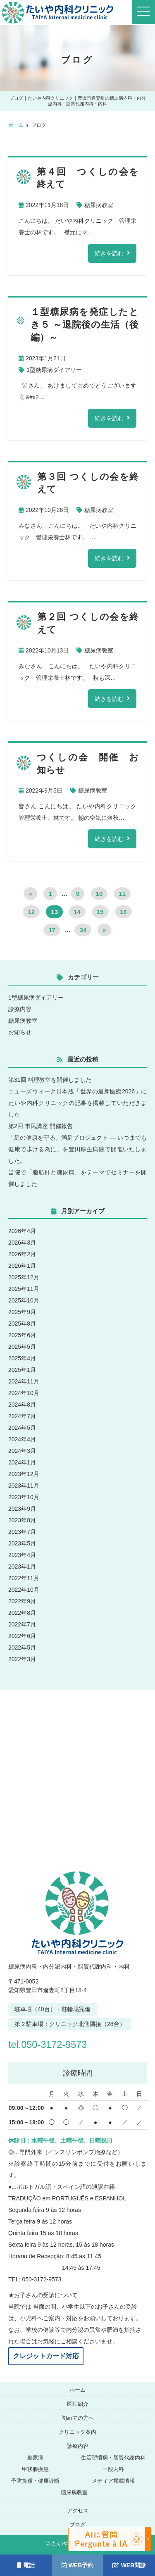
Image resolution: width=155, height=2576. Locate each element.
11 (122, 893)
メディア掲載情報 (113, 2481)
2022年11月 (23, 1578)
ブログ (77, 2524)
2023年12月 (23, 1474)
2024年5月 (22, 1427)
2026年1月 (22, 1265)
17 (51, 929)
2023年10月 (23, 1497)
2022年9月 (22, 1601)
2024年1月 (22, 1462)
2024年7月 (22, 1416)
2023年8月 (22, 1520)
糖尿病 (35, 2458)
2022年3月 (22, 1659)
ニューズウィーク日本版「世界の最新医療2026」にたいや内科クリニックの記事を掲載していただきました (77, 1103)
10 (99, 893)
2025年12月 (23, 1277)
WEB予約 (78, 2565)
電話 (26, 2565)
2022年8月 (22, 1612)
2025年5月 (22, 1346)
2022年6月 (22, 1636)
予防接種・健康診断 (35, 2481)
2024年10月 (23, 1393)
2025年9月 (22, 1312)
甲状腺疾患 (35, 2469)
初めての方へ (78, 2418)
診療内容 (19, 1009)
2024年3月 (22, 1451)
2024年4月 (22, 1439)
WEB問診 (129, 2565)
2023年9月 (22, 1508)
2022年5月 (22, 1647)
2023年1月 (22, 1566)
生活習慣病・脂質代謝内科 (113, 2458)
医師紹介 (77, 2404)
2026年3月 (22, 1242)
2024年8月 (22, 1404)
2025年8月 (22, 1323)
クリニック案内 (77, 2432)
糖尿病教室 (98, 205)
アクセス (77, 2510)
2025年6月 (22, 1335)
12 (31, 911)
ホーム (77, 2390)
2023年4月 (22, 1555)
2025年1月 (22, 1370)
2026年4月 (22, 1231)
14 (77, 911)
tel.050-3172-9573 (52, 2044)
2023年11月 (23, 1485)
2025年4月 (22, 1358)
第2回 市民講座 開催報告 (40, 1126)
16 (123, 911)
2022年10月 (23, 1589)
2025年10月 (23, 1300)
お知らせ (19, 1032)
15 (100, 911)
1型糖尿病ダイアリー (54, 370)
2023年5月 (22, 1543)
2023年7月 (22, 1531)
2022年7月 (22, 1624)
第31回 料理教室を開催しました (49, 1079)
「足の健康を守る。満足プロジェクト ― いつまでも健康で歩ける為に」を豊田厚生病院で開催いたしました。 (77, 1149)
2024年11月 (23, 1381)
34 (82, 929)
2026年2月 (22, 1254)
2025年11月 (23, 1289)
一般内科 (113, 2469)
